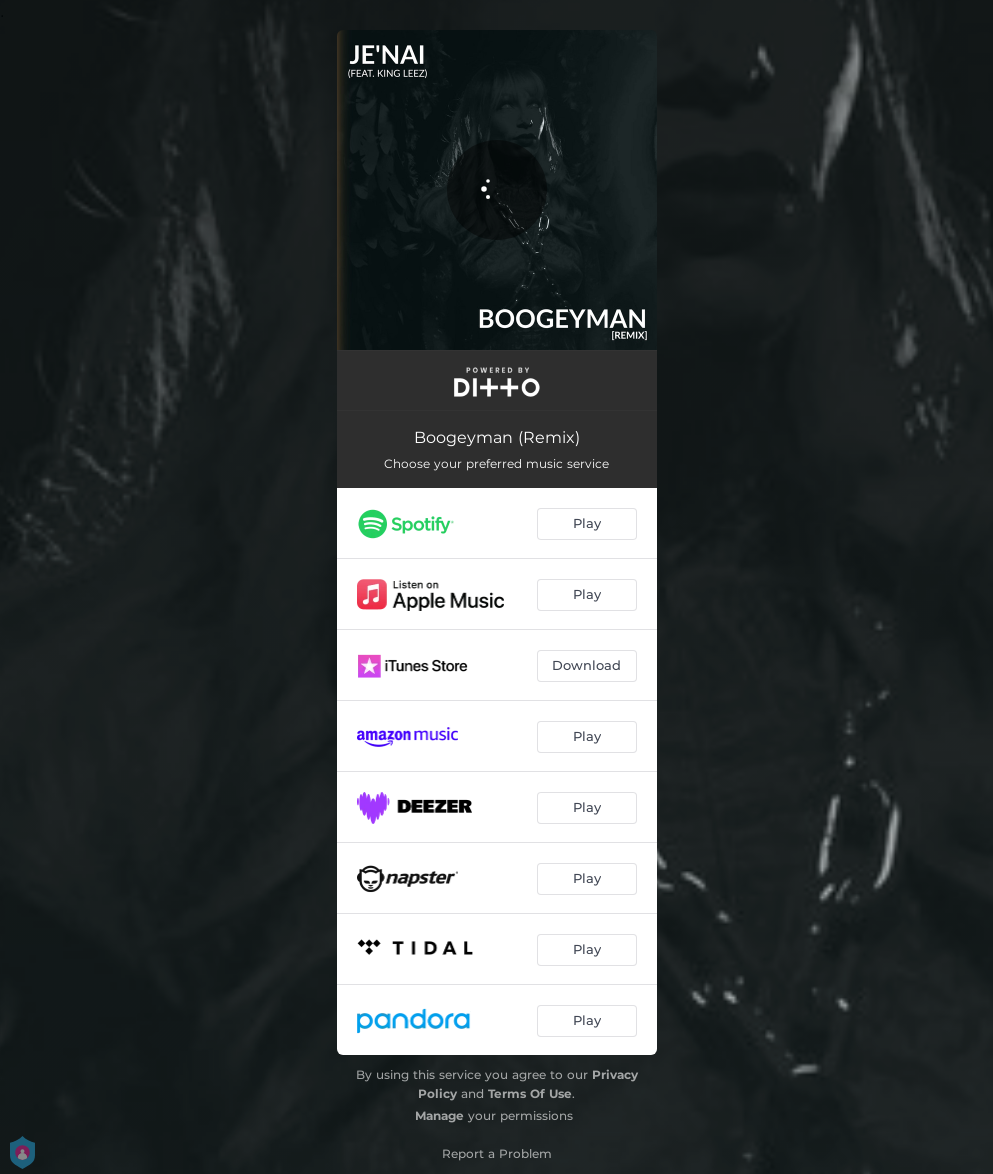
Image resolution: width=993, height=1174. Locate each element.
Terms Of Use (530, 1093)
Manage (439, 1115)
